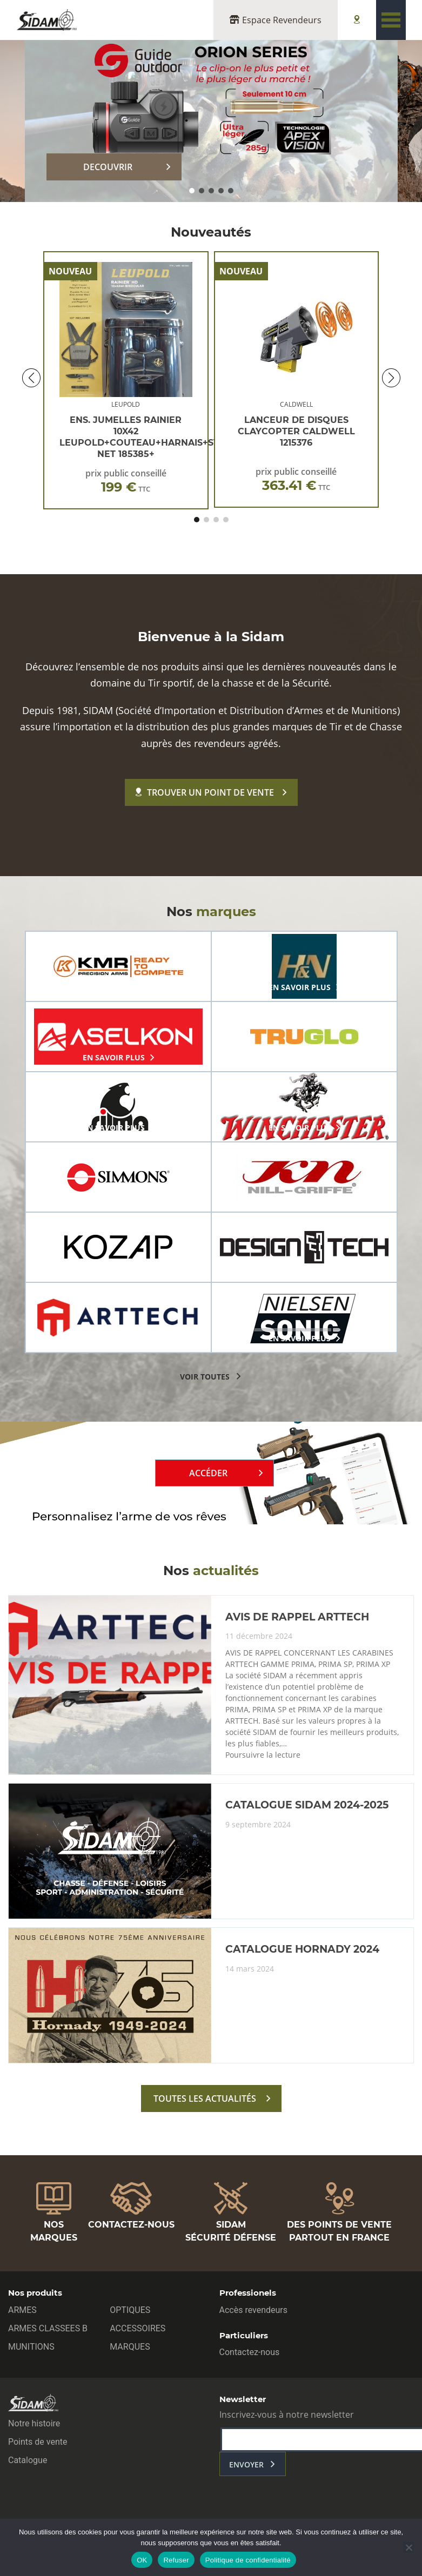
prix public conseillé (125, 481)
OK (142, 2560)
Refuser (176, 2560)
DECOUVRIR (107, 167)
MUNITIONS (31, 2347)
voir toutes (205, 1376)
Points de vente (37, 2442)
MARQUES (130, 2347)
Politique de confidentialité (248, 2560)
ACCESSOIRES (137, 2328)
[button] (192, 190)
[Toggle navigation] (391, 20)
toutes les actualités (204, 2098)
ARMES (22, 2310)
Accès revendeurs (253, 2310)
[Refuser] (408, 2547)
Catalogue (27, 2460)
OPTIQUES (130, 2310)
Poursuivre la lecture (262, 1755)
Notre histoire (34, 2423)
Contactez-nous (249, 2352)
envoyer (246, 2464)
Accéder (208, 1473)
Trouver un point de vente (205, 792)
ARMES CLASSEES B (48, 2328)
